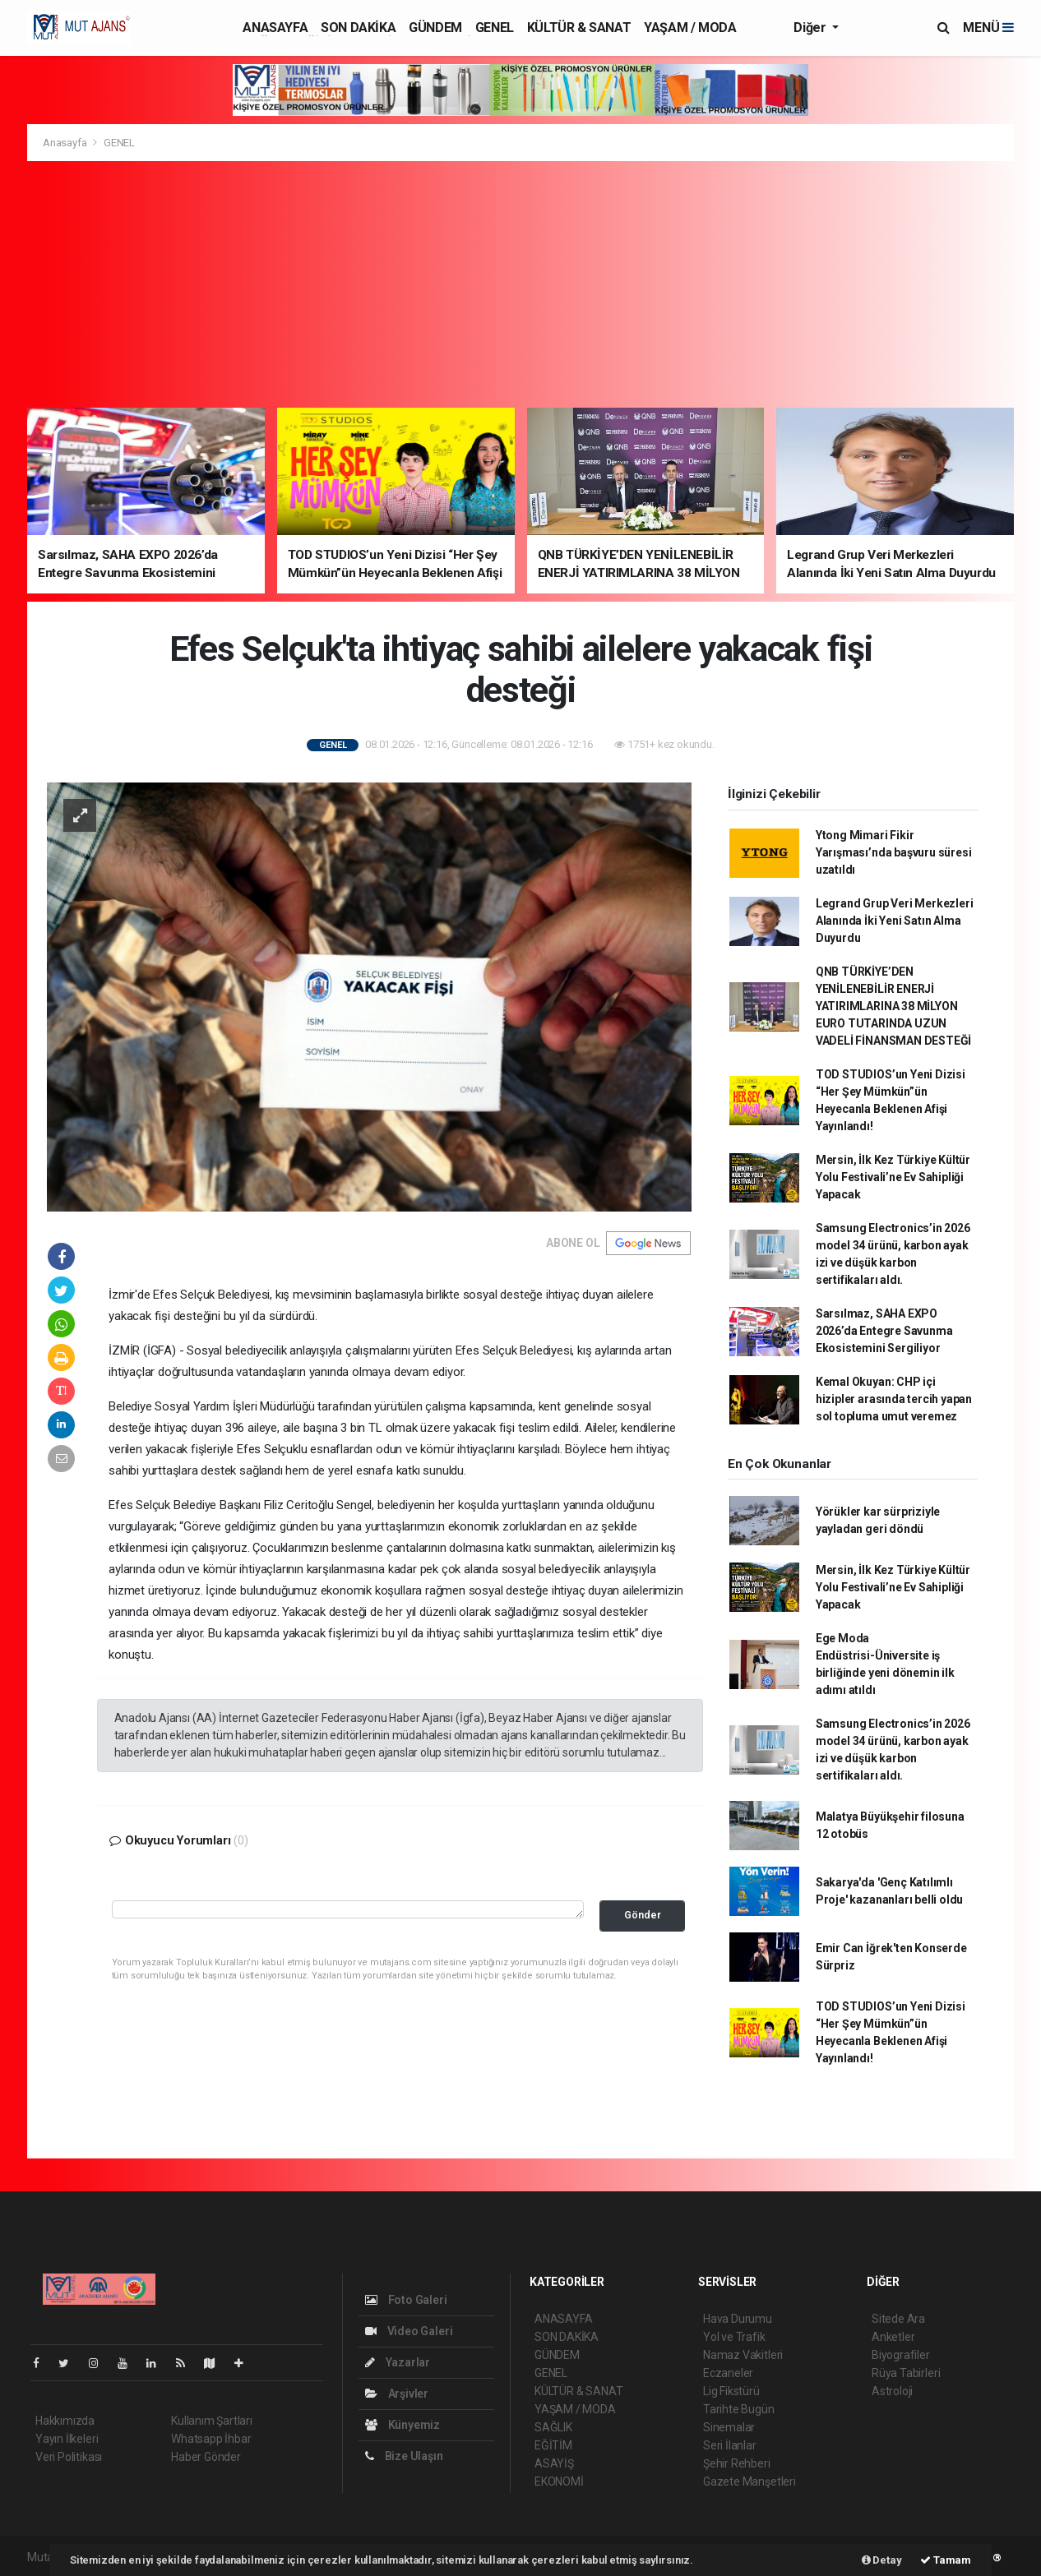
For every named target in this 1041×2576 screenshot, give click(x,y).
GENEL (494, 27)
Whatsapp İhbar (211, 2438)
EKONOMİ (559, 2481)
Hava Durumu (737, 2318)
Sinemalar (729, 2427)
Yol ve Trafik (734, 2336)
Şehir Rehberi (736, 2463)
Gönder (642, 1915)
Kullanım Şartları (211, 2420)
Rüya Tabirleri (906, 2373)
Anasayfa (66, 142)
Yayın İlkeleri (66, 2438)
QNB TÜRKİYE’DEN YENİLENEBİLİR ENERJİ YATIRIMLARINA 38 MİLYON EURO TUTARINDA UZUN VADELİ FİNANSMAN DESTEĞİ (893, 1006)
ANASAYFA (275, 27)
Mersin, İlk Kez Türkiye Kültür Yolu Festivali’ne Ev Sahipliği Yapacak (893, 1177)
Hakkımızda (65, 2420)
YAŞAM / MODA (690, 27)
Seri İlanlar (729, 2445)
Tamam (945, 2560)
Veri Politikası (68, 2456)
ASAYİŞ (554, 2463)
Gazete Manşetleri (749, 2481)
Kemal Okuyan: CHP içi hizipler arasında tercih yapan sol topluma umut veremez (894, 1399)
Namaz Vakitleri (743, 2354)
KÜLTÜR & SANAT (579, 27)
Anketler (893, 2336)
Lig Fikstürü (731, 2391)
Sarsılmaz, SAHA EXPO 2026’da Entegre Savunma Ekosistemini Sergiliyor (884, 1331)
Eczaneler (728, 2373)
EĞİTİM (553, 2445)
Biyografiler (901, 2354)
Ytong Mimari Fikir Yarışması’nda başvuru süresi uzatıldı (894, 852)
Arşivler (396, 2393)
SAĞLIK (553, 2427)
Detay (882, 2560)
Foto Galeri (406, 2299)
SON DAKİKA (358, 27)
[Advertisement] (520, 284)
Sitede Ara (898, 2318)
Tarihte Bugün (739, 2409)
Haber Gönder (206, 2456)
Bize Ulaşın (404, 2456)
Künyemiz (402, 2424)
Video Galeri (408, 2331)
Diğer (811, 27)
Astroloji (892, 2391)
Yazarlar (397, 2362)
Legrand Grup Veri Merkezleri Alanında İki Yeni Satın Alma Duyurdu (895, 920)
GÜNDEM (435, 27)
